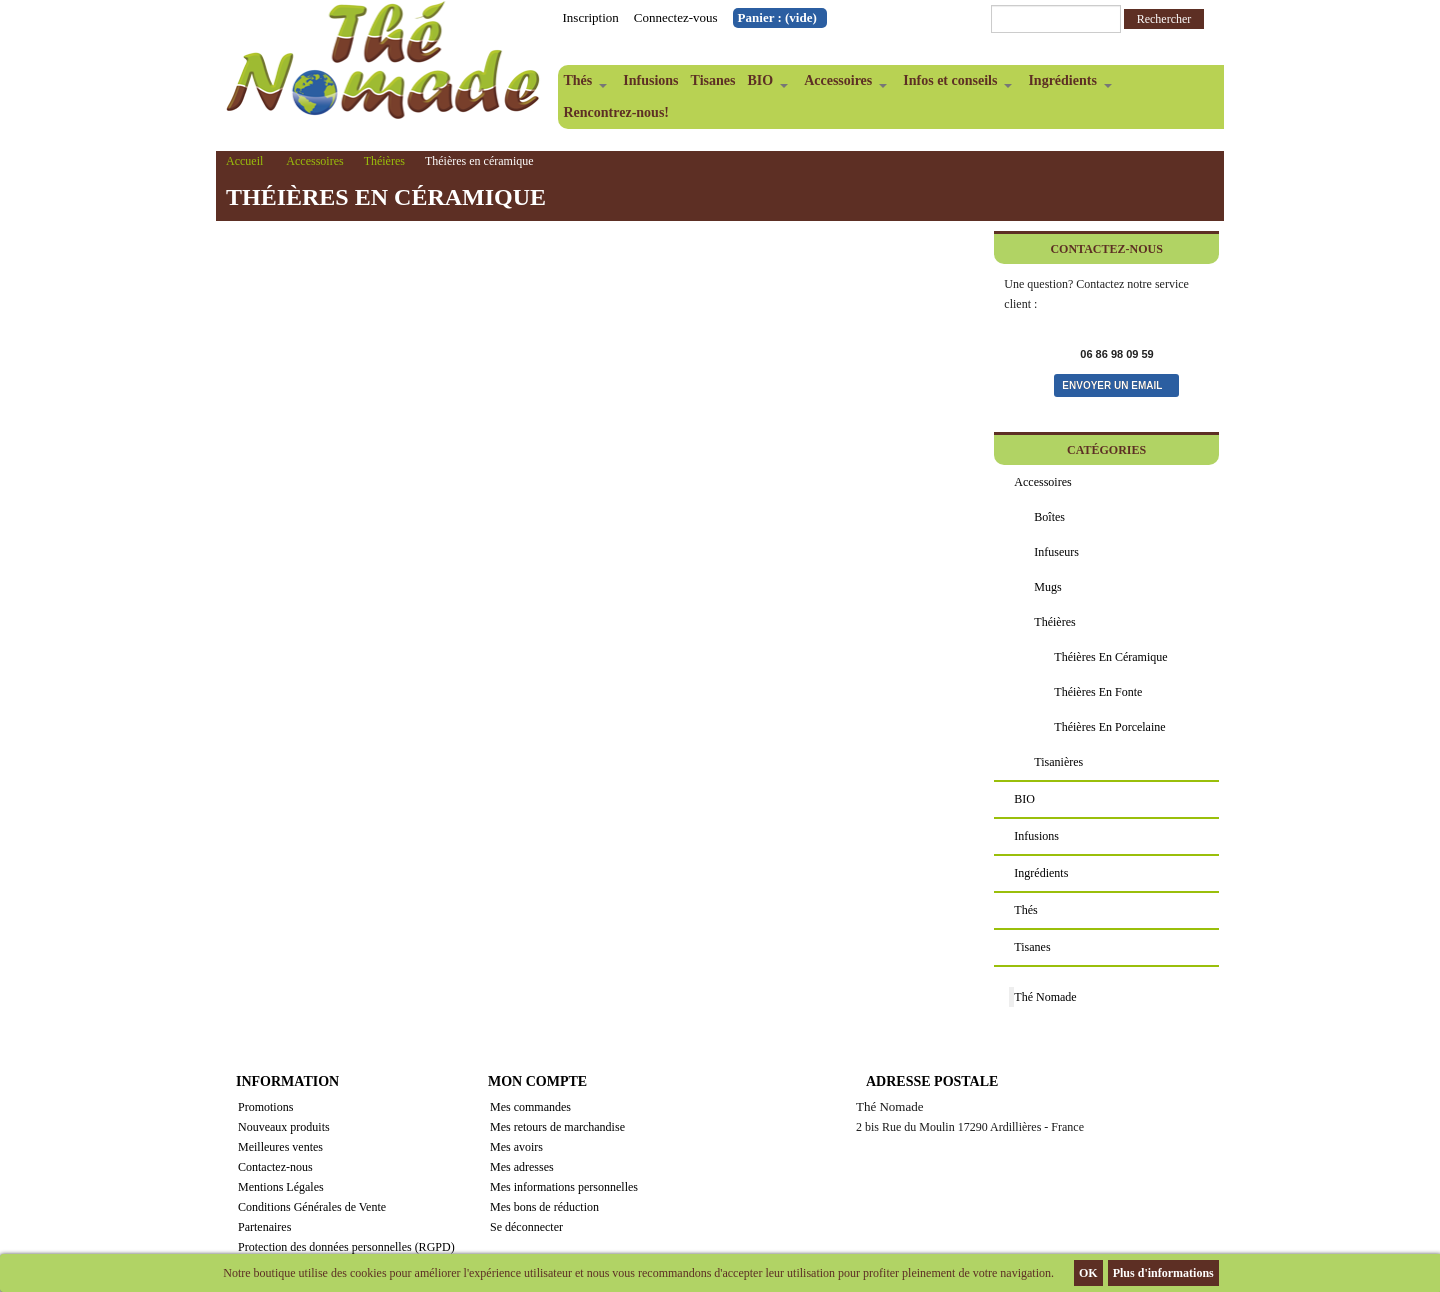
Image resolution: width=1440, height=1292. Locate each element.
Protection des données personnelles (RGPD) (346, 1247)
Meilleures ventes (280, 1147)
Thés (583, 85)
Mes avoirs (516, 1147)
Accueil (244, 161)
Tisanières (1058, 762)
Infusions (650, 80)
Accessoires (842, 85)
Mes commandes (530, 1107)
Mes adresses (522, 1167)
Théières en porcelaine (1109, 727)
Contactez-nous (275, 1167)
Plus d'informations (1163, 1273)
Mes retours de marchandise (557, 1127)
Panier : (777, 17)
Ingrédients (1066, 85)
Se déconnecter (526, 1227)
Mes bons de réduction (544, 1207)
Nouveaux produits (284, 1127)
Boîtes (1049, 517)
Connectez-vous (676, 17)
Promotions (265, 1107)
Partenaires (264, 1227)
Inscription (591, 17)
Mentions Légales (281, 1187)
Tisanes (713, 80)
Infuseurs (1056, 552)
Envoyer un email (1112, 385)
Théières (384, 161)
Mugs (1047, 587)
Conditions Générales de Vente (312, 1207)
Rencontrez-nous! (617, 112)
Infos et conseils (954, 85)
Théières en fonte (1098, 692)
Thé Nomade (1045, 997)
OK (1088, 1273)
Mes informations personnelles (564, 1187)
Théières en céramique (1110, 657)
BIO (764, 85)
